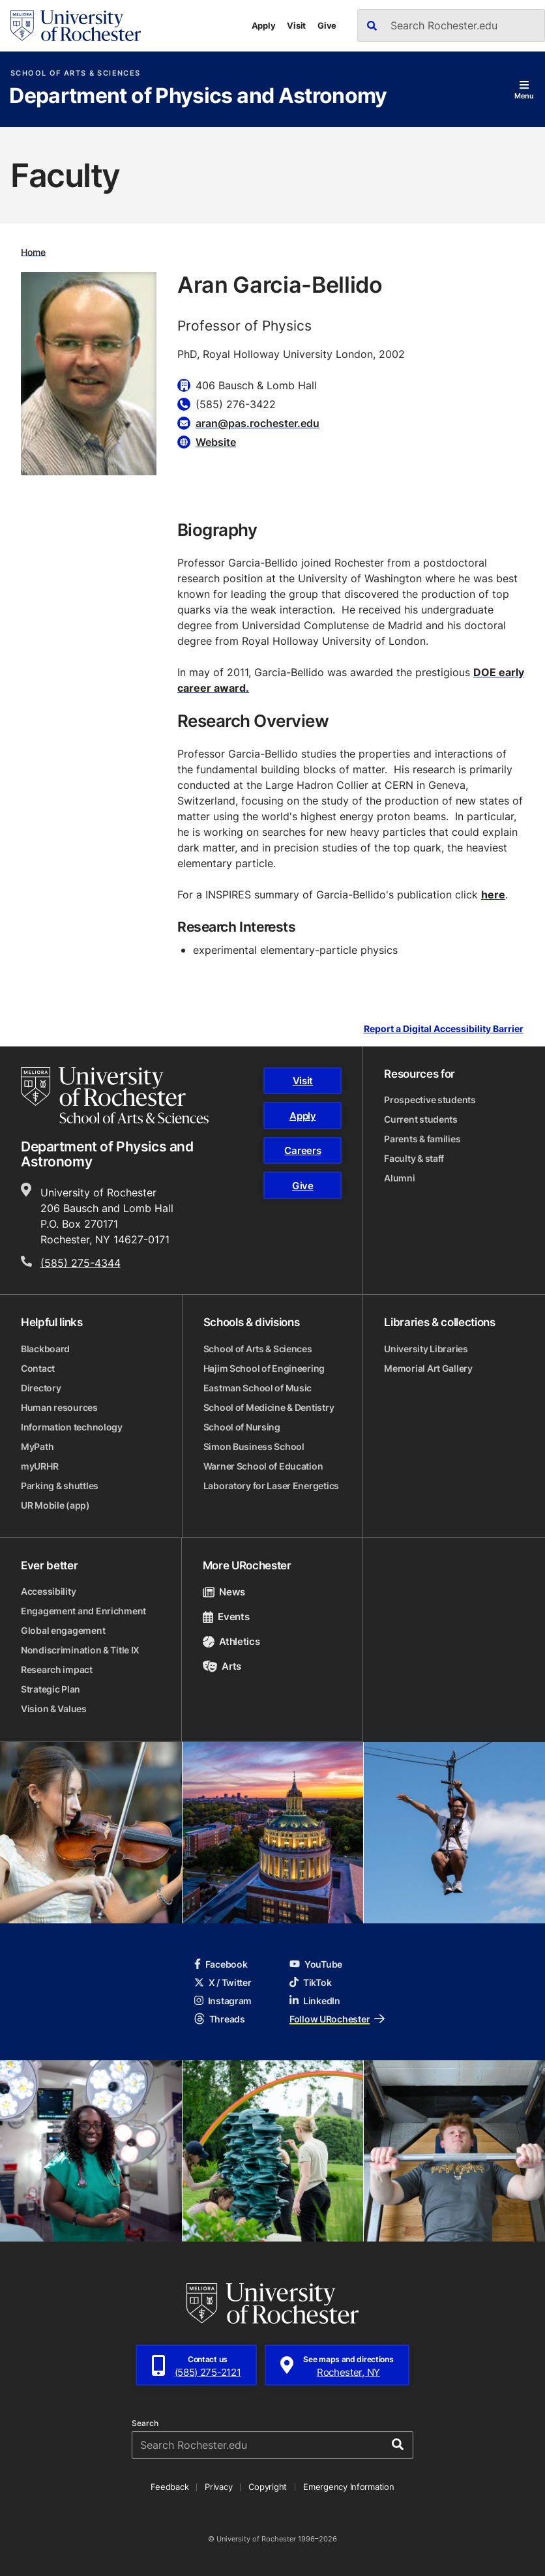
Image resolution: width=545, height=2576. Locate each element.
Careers (302, 1150)
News (224, 1592)
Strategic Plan (50, 1689)
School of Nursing (241, 1427)
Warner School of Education (263, 1466)
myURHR (39, 1466)
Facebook (221, 1964)
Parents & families (422, 1139)
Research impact (57, 1669)
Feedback (169, 2487)
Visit (296, 25)
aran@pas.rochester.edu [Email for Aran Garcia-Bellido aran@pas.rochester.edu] (257, 423)
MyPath (37, 1446)
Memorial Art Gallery (428, 1368)
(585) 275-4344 (80, 1263)
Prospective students (429, 1099)
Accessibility (48, 1591)
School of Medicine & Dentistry (268, 1407)
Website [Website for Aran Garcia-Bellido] (216, 442)
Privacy (218, 2487)
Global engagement (63, 1630)
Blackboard (45, 1348)
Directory (41, 1388)
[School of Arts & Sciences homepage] (115, 1095)
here (493, 894)
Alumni (399, 1178)
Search (145, 2423)
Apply (264, 25)
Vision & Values (54, 1708)
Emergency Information (348, 2487)
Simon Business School (253, 1446)
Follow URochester (337, 2019)
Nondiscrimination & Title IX (80, 1650)
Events (226, 1616)
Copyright (267, 2487)
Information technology (72, 1427)
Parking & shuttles (59, 1485)
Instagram (223, 2000)
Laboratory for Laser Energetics (271, 1485)
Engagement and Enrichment (83, 1611)
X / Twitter (223, 1982)
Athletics (231, 1641)
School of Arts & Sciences (75, 73)
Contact (38, 1368)
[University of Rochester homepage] (75, 25)
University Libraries (425, 1348)
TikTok (310, 1982)
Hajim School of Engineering (264, 1368)
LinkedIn (314, 2000)
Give (326, 25)
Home (33, 251)
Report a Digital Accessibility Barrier (443, 1028)
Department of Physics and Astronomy (198, 96)
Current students (421, 1119)
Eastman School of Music (257, 1388)
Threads (219, 2019)
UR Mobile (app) (55, 1505)
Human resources (59, 1407)
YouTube (315, 1964)
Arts (222, 1666)
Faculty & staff (414, 1158)
